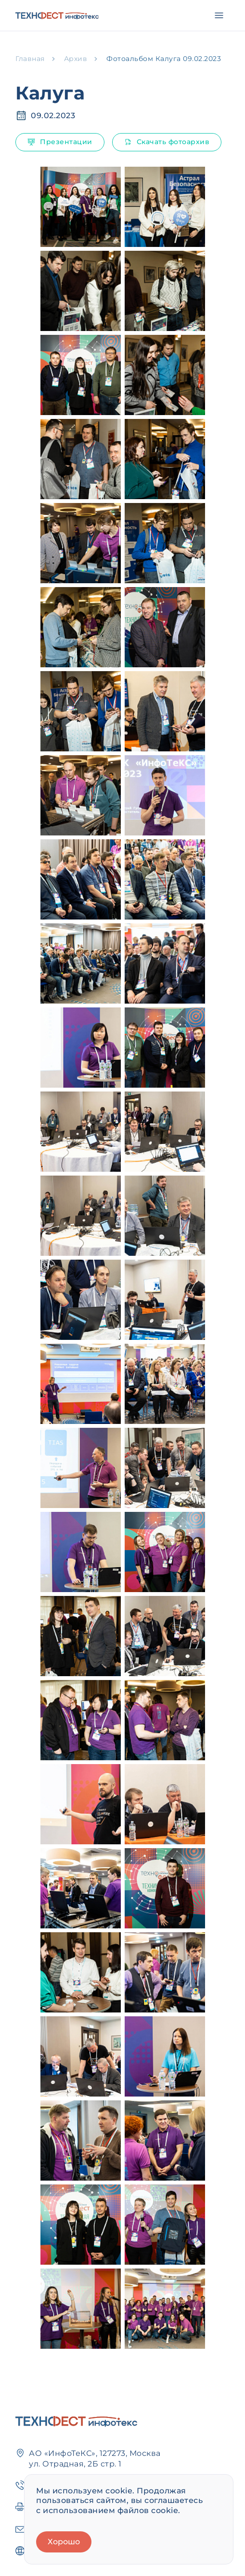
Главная (30, 58)
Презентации (59, 141)
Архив (76, 58)
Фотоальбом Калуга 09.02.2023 (163, 58)
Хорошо (64, 2541)
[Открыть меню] (219, 15)
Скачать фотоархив (167, 141)
